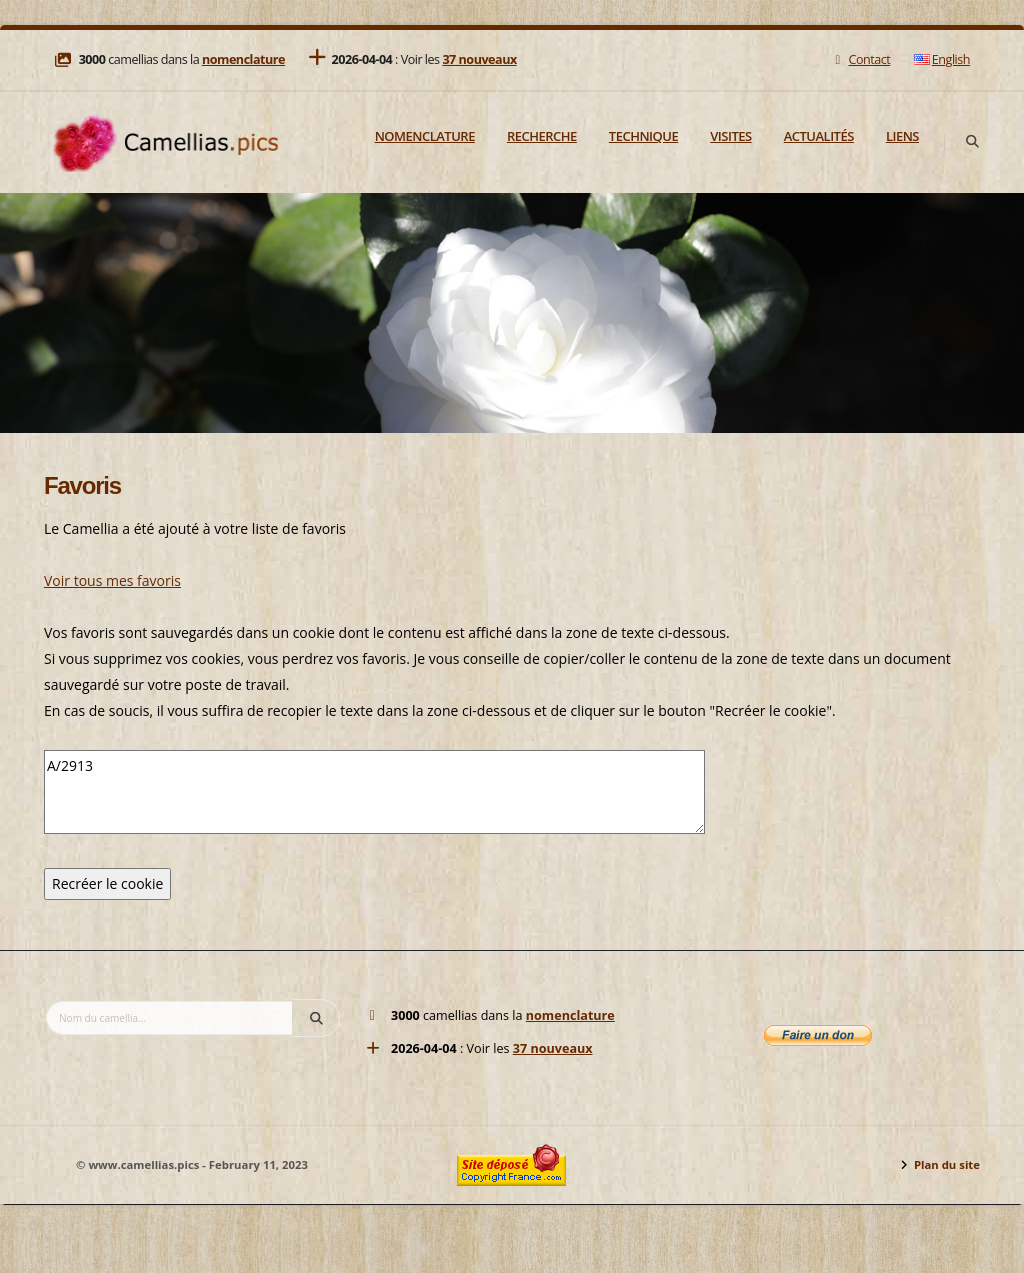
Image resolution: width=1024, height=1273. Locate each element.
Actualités (819, 136)
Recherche (542, 136)
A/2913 (374, 792)
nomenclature (243, 59)
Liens (902, 136)
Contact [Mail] (860, 59)
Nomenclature (425, 136)
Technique (643, 136)
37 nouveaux (479, 59)
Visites (730, 136)
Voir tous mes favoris (112, 580)
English (942, 59)
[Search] (972, 142)
